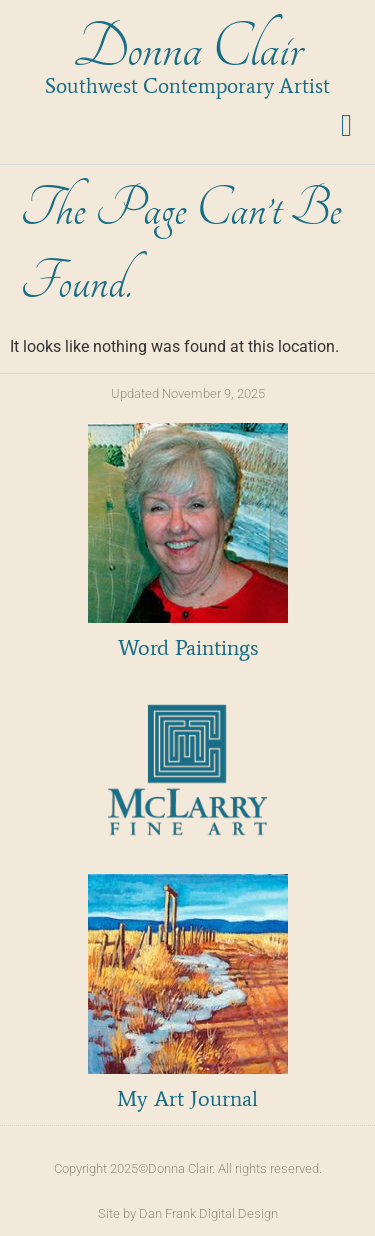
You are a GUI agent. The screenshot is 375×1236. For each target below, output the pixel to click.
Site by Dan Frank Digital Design (188, 1213)
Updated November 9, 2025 (188, 393)
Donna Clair (187, 48)
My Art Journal (187, 1098)
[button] (346, 125)
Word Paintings (188, 647)
